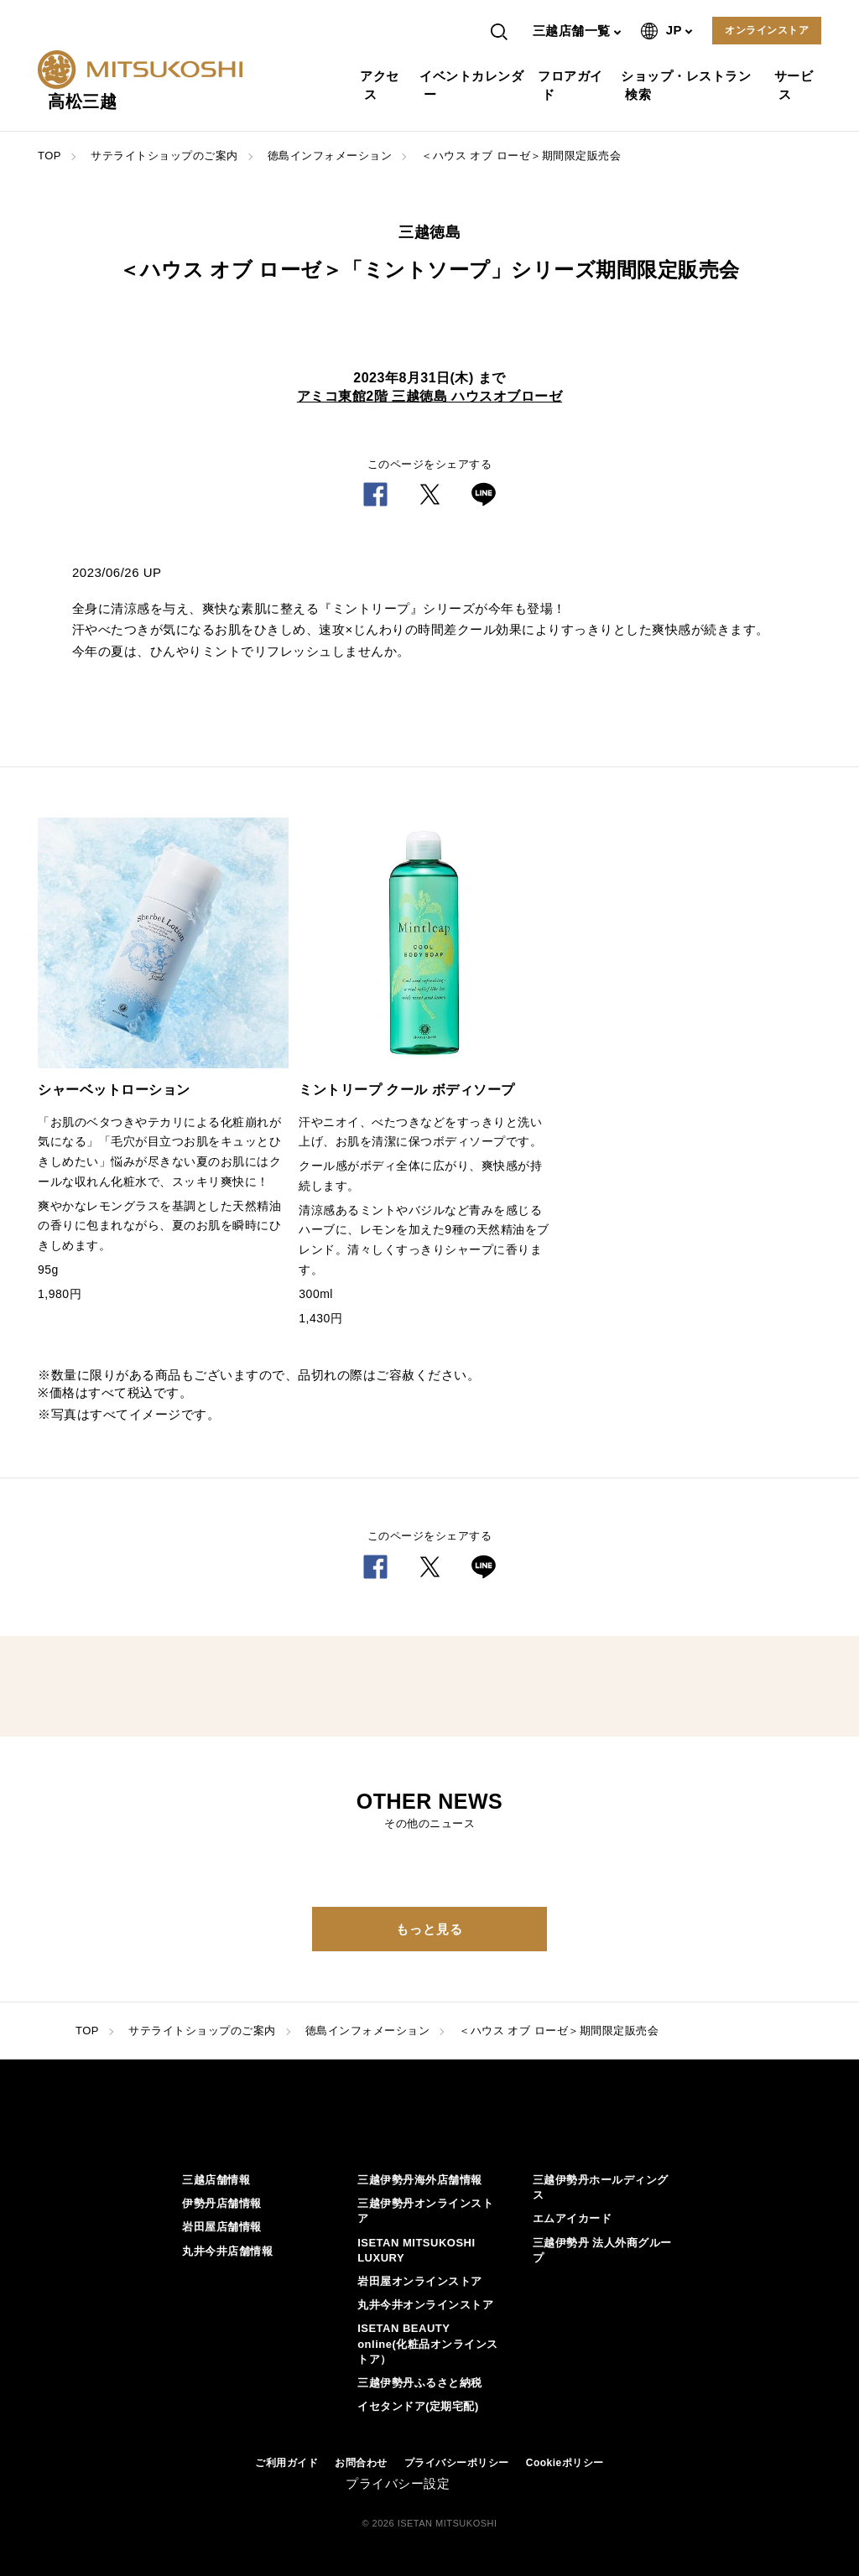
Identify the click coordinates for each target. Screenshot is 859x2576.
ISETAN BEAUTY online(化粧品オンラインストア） (427, 2343)
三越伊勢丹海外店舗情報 (419, 2180)
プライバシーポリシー (456, 2463)
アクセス (381, 85)
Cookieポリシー (565, 2463)
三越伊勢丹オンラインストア (425, 2211)
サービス (796, 85)
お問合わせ (361, 2463)
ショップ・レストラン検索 (688, 85)
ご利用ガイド (286, 2463)
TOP (49, 155)
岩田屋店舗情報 (222, 2226)
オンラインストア (767, 30)
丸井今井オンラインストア (425, 2304)
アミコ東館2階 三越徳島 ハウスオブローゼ (429, 396)
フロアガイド (572, 85)
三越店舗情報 (216, 2180)
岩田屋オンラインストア (419, 2281)
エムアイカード (572, 2218)
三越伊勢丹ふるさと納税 (419, 2382)
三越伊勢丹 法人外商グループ (602, 2250)
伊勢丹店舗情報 (222, 2203)
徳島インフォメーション (330, 155)
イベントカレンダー (473, 85)
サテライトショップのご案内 (164, 155)
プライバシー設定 (398, 2483)
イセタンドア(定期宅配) (418, 2406)
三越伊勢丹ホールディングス (601, 2187)
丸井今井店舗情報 (227, 2251)
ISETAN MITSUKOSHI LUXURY (416, 2250)
